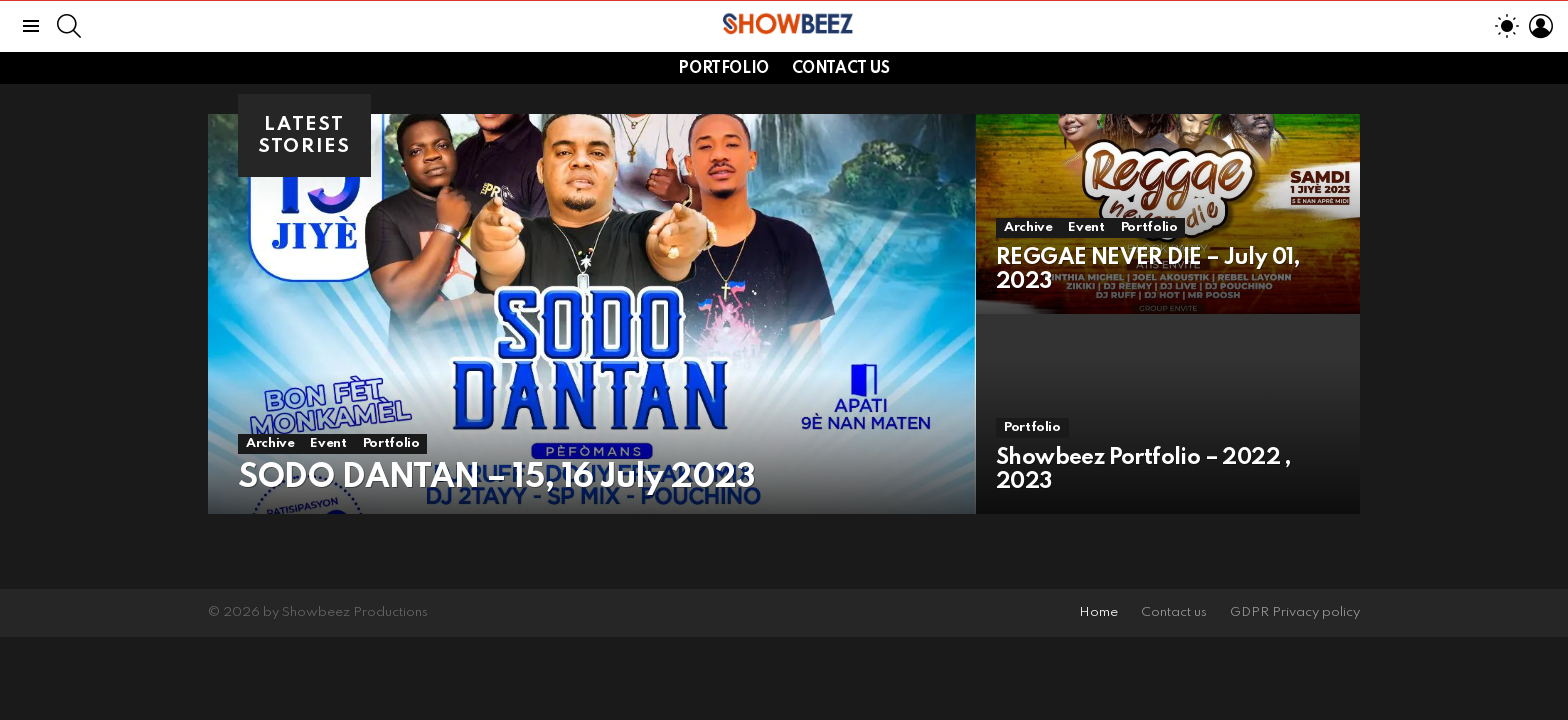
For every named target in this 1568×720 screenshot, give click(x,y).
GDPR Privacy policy (1295, 612)
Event (328, 443)
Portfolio (723, 69)
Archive (270, 443)
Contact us (841, 69)
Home (1098, 612)
